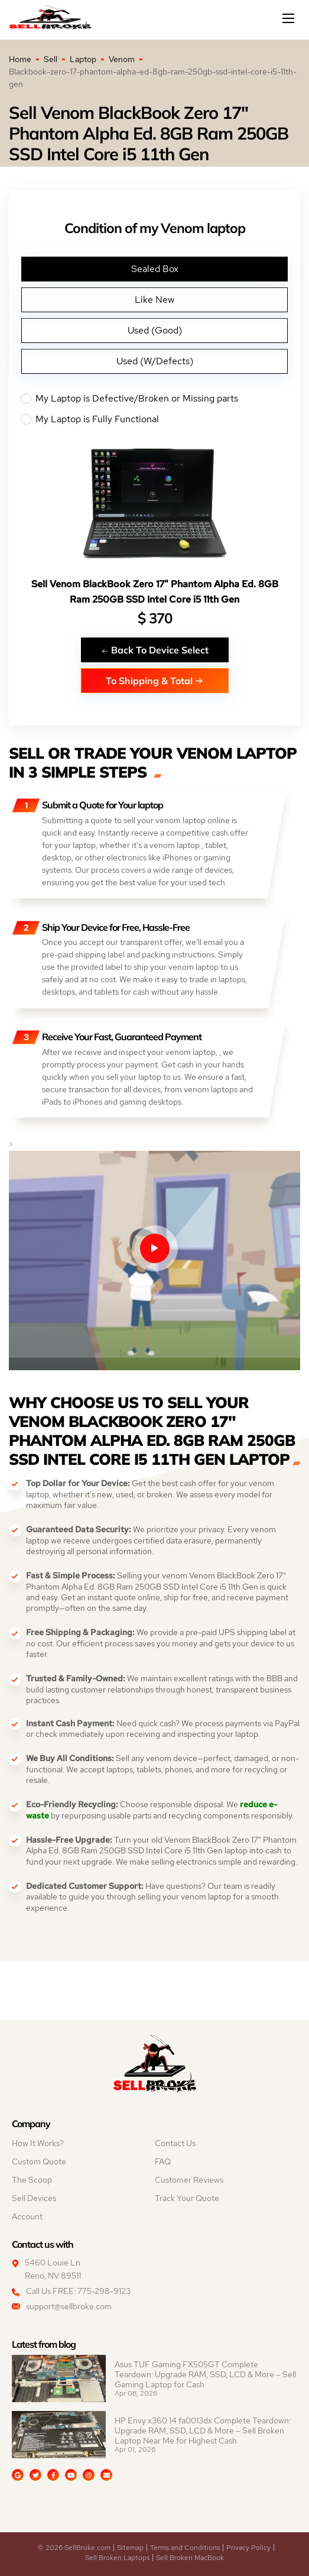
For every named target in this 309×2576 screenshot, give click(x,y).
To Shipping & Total (154, 680)
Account (27, 2216)
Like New (154, 299)
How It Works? (38, 2143)
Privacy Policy (248, 2547)
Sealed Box (154, 269)
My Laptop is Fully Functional (154, 419)
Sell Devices (34, 2198)
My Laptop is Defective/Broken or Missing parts (154, 398)
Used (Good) (155, 330)
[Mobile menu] (289, 18)
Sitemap (130, 2547)
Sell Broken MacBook (190, 2557)
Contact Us (175, 2143)
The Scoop (32, 2179)
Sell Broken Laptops (117, 2557)
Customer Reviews (189, 2179)
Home (20, 59)
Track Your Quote (187, 2198)
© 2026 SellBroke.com (74, 2547)
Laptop (83, 59)
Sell (50, 59)
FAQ (163, 2161)
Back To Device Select (155, 649)
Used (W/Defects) (154, 361)
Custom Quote (39, 2161)
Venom (122, 59)
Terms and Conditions (185, 2547)
